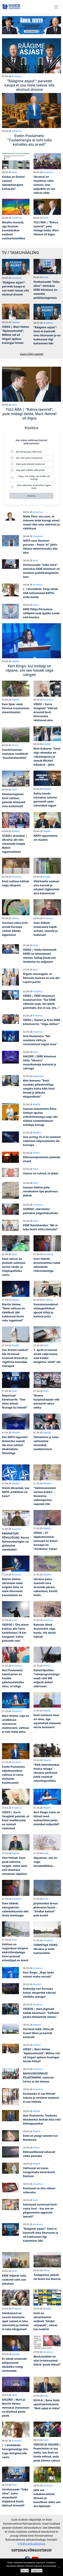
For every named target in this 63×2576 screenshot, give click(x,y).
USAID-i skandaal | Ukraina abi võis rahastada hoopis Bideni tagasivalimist (14, 844)
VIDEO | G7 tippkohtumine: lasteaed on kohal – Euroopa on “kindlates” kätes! (46, 1541)
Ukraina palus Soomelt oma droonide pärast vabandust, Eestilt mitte (45, 1587)
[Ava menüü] (56, 7)
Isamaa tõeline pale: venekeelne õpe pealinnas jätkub (40, 1191)
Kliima (15, 745)
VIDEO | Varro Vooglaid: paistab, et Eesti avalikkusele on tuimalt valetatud (15, 1820)
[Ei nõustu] (58, 2567)
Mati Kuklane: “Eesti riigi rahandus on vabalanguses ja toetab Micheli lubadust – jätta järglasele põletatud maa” (47, 760)
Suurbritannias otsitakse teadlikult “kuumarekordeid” (15, 754)
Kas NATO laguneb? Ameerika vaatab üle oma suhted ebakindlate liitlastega (15, 1445)
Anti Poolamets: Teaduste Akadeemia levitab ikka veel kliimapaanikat (41, 2119)
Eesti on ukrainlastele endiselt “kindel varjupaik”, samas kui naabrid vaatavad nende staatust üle (45, 2325)
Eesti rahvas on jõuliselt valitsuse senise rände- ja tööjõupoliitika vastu (13, 1267)
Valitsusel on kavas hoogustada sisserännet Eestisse (39, 2172)
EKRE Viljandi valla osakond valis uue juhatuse (14, 2279)
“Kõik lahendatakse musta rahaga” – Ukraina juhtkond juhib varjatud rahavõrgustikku (46, 1773)
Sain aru (25, 2570)
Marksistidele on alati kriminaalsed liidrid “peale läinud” (47, 2360)
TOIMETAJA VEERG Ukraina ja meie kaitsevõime (45, 1949)
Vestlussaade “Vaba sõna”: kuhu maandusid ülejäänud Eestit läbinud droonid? (15, 2497)
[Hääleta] (31, 496)
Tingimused (36, 2570)
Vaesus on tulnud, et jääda (40, 1173)
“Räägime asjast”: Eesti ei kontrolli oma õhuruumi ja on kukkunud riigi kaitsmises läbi (47, 335)
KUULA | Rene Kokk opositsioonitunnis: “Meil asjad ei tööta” (47, 2404)
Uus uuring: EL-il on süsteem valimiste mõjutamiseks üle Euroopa (42, 1141)
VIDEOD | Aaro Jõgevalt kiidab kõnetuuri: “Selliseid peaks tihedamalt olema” (41, 2013)
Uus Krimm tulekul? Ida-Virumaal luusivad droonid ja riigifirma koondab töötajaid (15, 1358)
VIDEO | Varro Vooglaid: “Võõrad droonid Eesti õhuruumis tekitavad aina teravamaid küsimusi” (45, 716)
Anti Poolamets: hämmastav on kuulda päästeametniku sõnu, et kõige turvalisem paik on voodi (14, 1682)
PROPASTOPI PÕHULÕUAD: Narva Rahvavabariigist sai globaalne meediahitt (15, 1541)
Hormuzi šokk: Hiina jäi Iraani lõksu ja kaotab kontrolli (38, 2033)
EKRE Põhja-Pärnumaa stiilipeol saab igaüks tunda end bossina (41, 613)
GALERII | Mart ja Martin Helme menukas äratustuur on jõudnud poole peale (15, 2407)
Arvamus (16, 76)
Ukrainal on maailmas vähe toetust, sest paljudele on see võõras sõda (44, 185)
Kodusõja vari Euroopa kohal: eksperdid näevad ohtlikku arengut (39, 1993)
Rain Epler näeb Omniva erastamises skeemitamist (15, 708)
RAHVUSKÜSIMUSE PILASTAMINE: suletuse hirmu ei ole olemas (38, 2077)
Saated (15, 322)
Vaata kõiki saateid (31, 354)
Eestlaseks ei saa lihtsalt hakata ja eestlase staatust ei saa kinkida (41, 2097)
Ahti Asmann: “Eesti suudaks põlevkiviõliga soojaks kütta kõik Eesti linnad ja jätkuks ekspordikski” (39, 1088)
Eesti (14, 172)
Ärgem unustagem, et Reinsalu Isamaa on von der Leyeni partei (41, 978)
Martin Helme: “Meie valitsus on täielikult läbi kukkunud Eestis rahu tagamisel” (13, 1312)
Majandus (38, 1076)
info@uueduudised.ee (31, 2543)
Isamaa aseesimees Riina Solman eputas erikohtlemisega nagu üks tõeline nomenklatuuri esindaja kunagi (40, 1117)
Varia (36, 604)
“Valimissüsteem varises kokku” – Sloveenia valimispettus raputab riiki (45, 1496)
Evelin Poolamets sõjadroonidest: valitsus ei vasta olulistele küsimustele (13, 1775)
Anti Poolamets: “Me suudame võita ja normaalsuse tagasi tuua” (40, 1040)
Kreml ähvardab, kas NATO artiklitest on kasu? (15, 1492)
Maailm (47, 788)
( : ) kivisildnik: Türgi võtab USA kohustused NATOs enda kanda (40, 593)
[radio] (31, 451)
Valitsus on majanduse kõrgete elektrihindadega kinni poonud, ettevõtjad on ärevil (15, 1952)
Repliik (15, 661)
